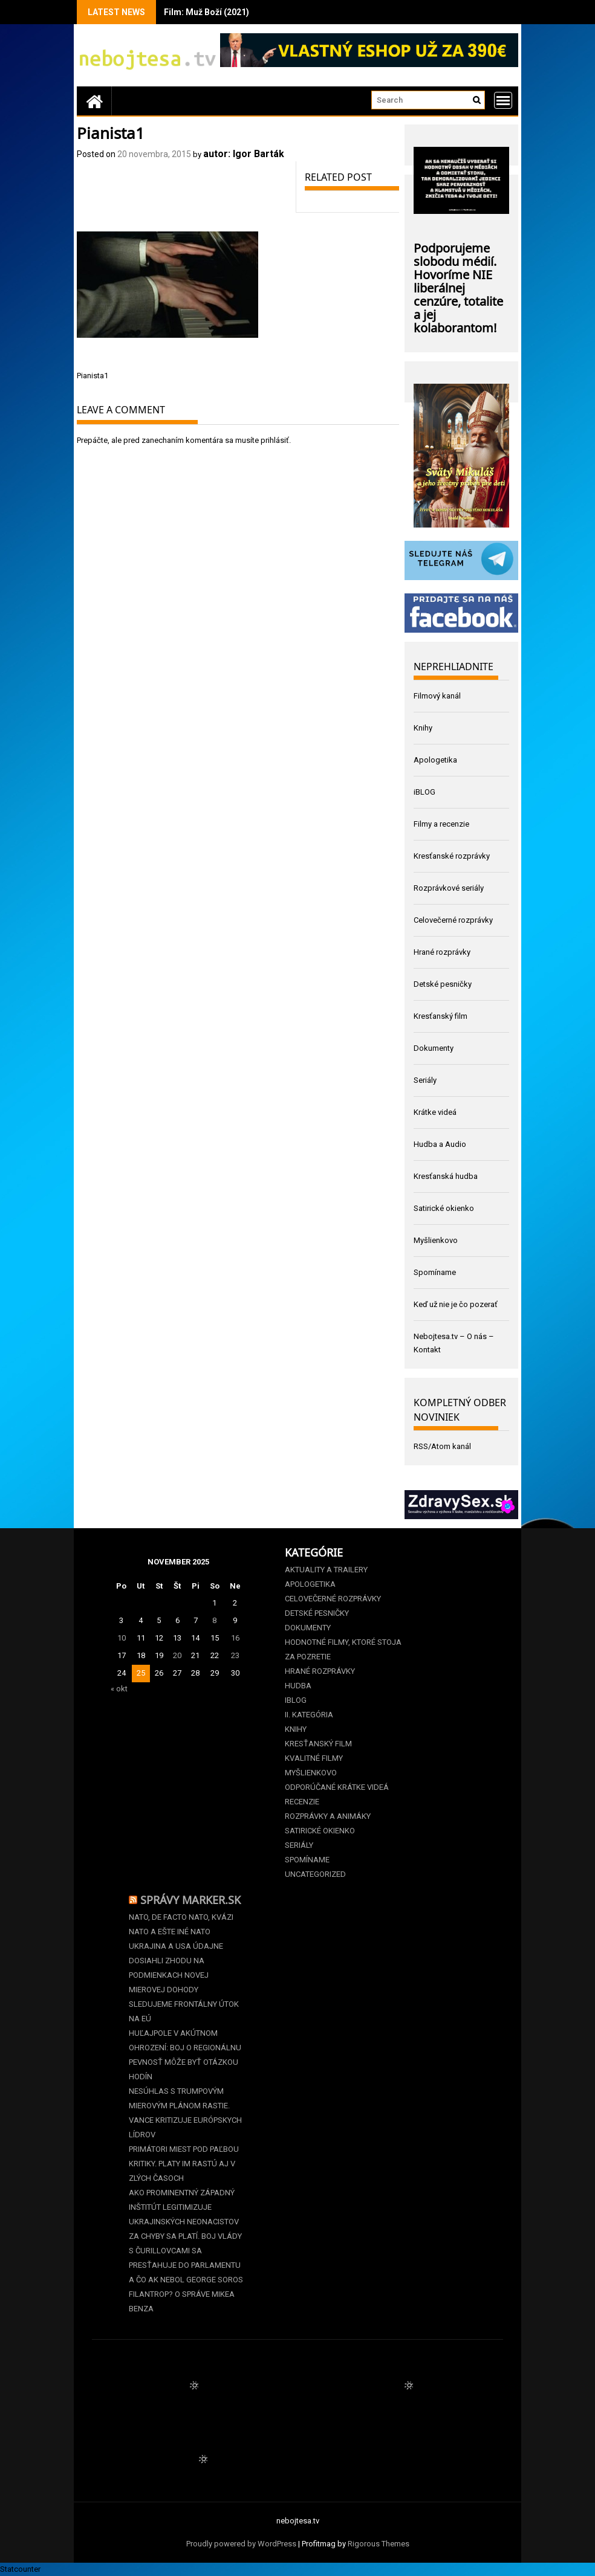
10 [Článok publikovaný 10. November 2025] (121, 1637)
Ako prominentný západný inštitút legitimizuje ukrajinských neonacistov (184, 2207)
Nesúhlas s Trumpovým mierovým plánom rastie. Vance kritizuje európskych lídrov (185, 2113)
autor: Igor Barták (243, 154)
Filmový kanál (437, 695)
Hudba (298, 1685)
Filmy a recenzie (441, 823)
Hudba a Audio (440, 1144)
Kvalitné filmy (314, 1758)
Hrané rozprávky (442, 952)
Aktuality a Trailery (326, 1569)
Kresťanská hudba (446, 1176)
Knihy (423, 727)
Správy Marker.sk (190, 1898)
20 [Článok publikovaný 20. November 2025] (177, 1655)
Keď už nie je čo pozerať (456, 1304)
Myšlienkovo (436, 1240)
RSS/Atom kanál (442, 1446)
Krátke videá (435, 1112)
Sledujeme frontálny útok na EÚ (184, 2011)
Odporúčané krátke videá (337, 1787)
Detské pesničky (443, 984)
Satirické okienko (444, 1208)
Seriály (425, 1080)
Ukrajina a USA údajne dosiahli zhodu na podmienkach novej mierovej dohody (176, 1968)
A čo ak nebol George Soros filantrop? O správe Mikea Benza (186, 2294)
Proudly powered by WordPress (241, 2543)
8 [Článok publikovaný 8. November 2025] (214, 1620)
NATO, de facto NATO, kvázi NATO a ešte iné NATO (181, 1924)
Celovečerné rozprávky (453, 920)
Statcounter (20, 2569)
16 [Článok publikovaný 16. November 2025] (235, 1637)
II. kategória (309, 1714)
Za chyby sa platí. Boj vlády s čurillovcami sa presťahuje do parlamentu (185, 2251)
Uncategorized (315, 1874)
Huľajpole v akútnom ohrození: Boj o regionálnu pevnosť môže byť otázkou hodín (185, 2055)
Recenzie (302, 1801)
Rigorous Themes (378, 2543)
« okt (119, 1688)
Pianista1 (92, 375)
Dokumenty (434, 1048)
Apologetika (435, 759)
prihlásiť (275, 440)
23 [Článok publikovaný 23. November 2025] (235, 1655)
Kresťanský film (440, 1016)
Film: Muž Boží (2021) (206, 12)
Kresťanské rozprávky (452, 855)
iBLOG (424, 791)
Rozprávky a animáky (328, 1816)
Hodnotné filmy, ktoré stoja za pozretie (343, 1649)
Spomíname (435, 1272)
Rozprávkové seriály (449, 888)
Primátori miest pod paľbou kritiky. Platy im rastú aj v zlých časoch (184, 2164)
